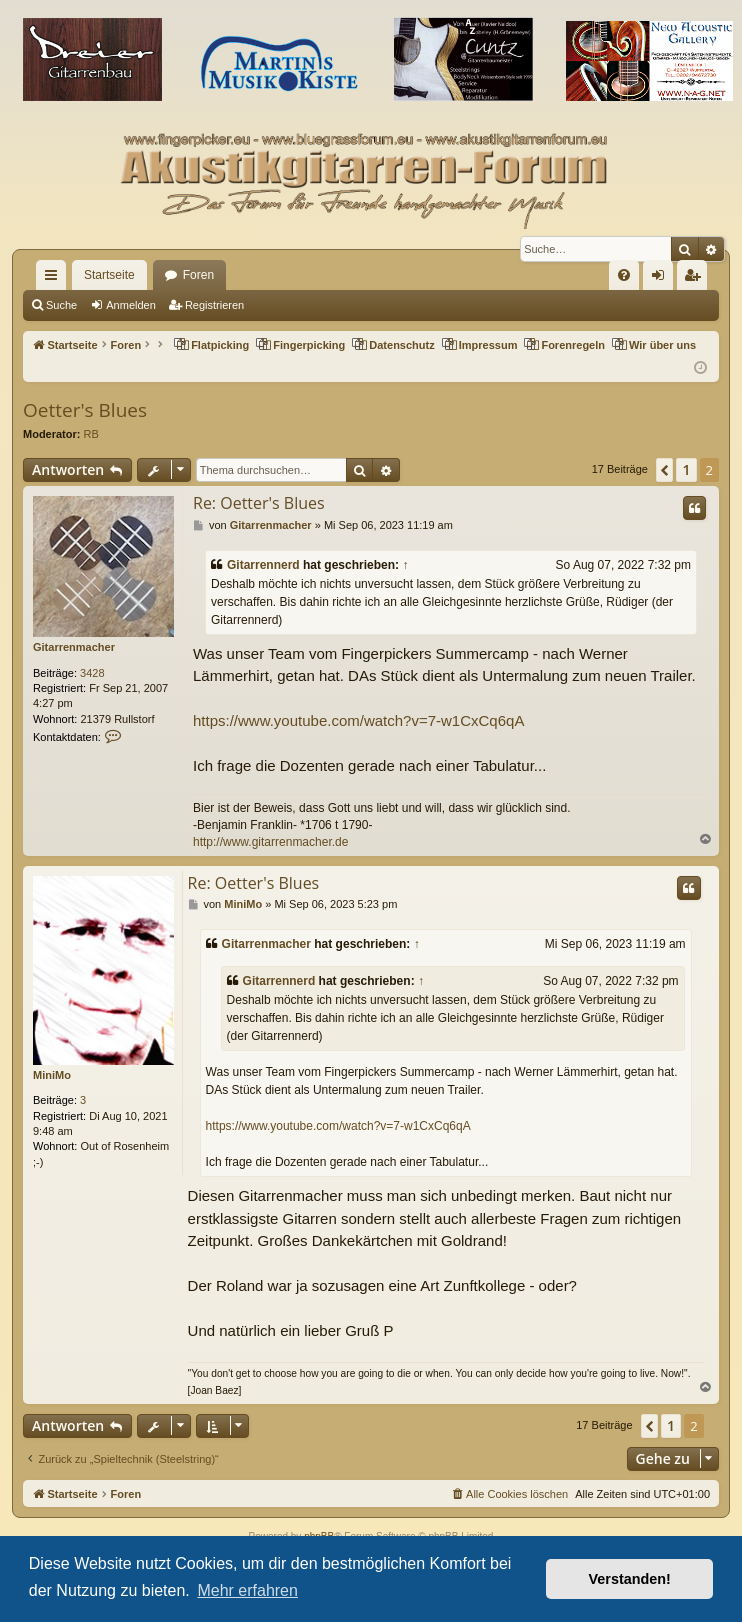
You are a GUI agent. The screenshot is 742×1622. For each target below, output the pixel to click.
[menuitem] (624, 275)
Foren (198, 275)
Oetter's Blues (85, 410)
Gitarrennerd (263, 565)
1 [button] (686, 469)
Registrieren (214, 305)
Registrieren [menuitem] (696, 279)
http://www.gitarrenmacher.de (270, 842)
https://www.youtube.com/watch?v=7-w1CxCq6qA (358, 720)
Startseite (109, 275)
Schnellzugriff (55, 279)
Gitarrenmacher (74, 647)
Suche (61, 305)
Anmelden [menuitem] (662, 279)
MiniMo (52, 1075)
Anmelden (131, 305)
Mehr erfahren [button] (247, 1590)
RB (91, 434)
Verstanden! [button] (630, 1579)
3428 (92, 673)
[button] (664, 470)
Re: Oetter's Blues (259, 503)
